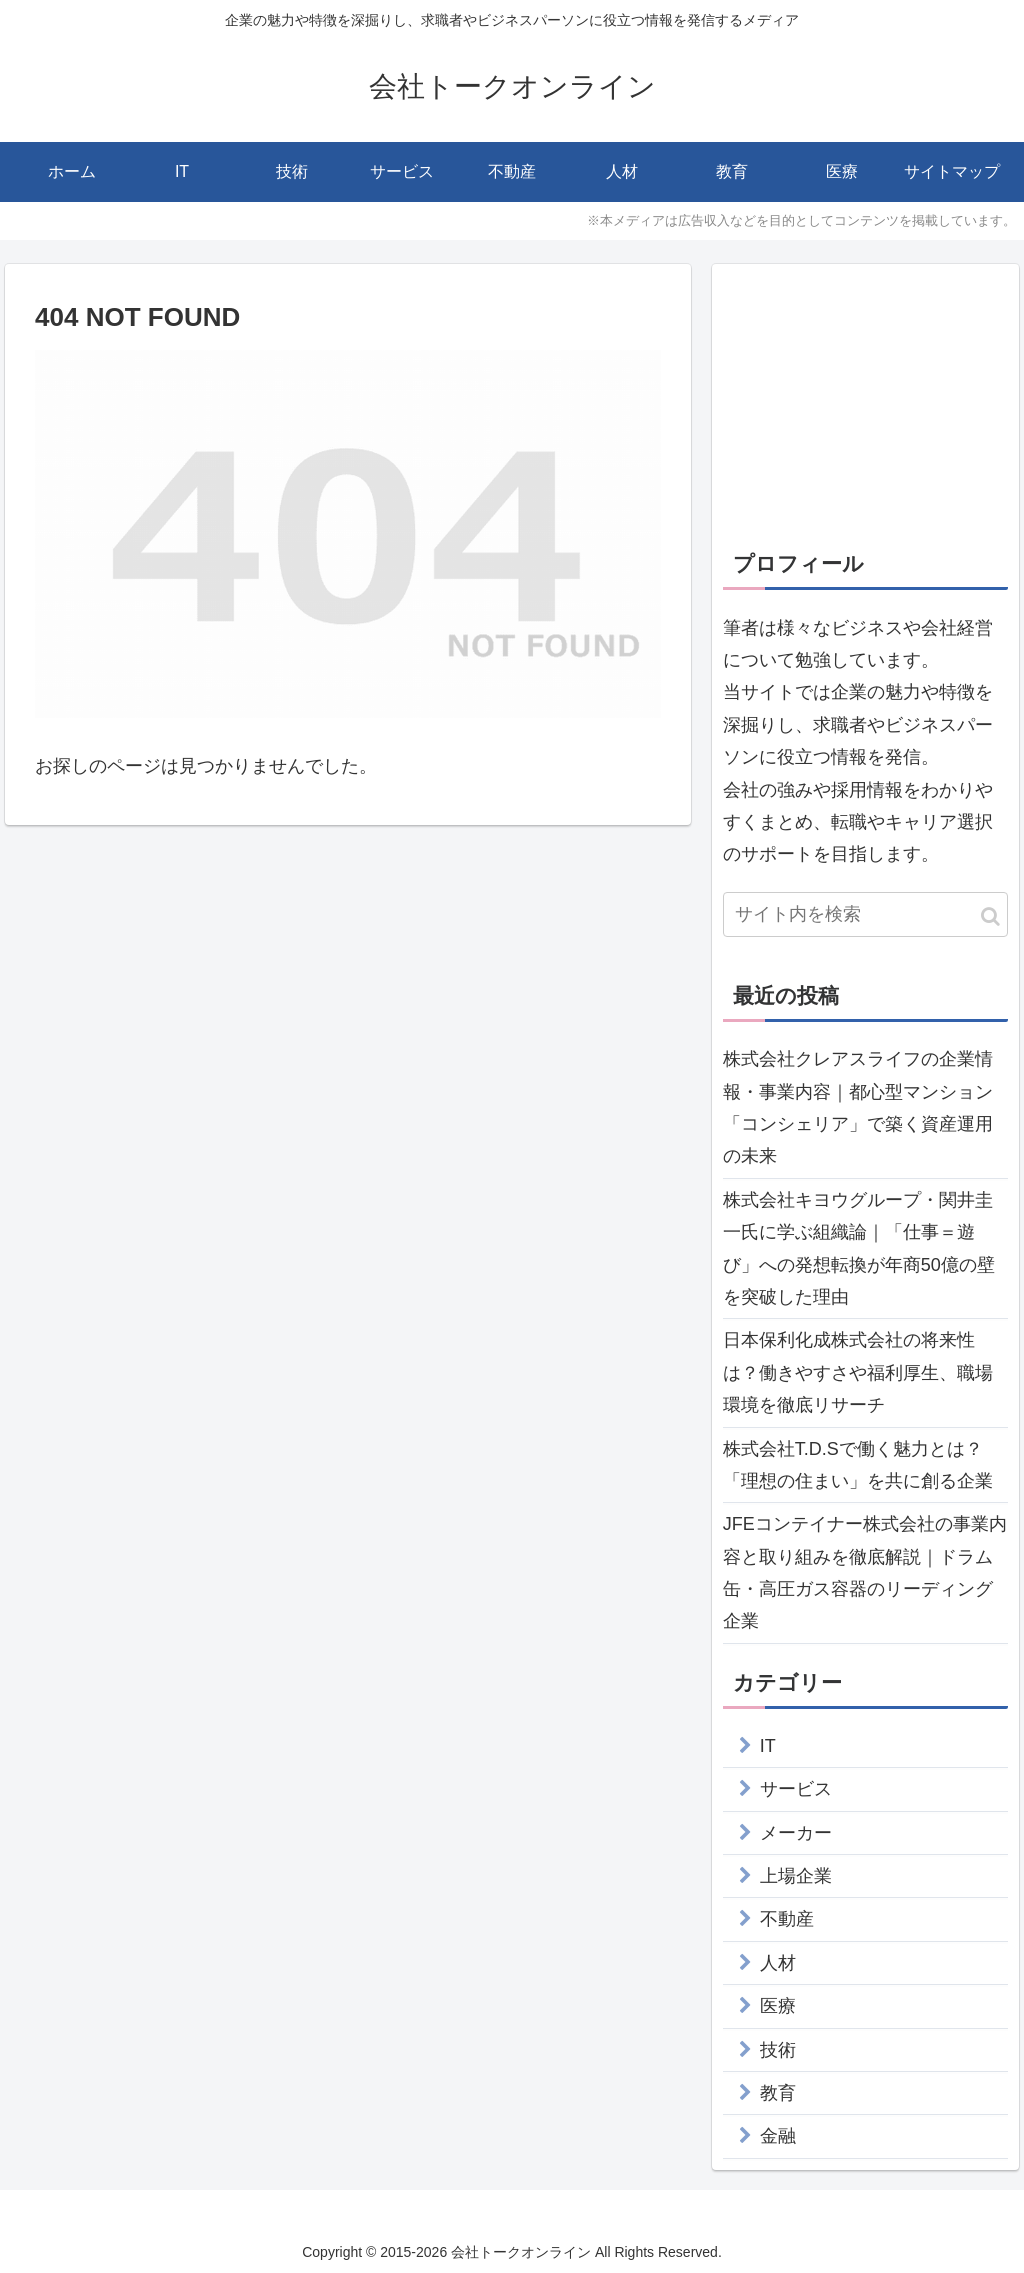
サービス (796, 1789)
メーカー (796, 1833)
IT (768, 1746)
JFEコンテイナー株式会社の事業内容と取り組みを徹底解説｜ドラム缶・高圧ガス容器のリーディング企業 (865, 1572)
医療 (778, 2006)
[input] (865, 914)
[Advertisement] (865, 400)
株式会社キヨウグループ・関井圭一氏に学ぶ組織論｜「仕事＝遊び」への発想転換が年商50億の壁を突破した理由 (859, 1248)
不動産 (787, 1919)
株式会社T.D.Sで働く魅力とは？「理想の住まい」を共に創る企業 (858, 1465)
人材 (778, 1963)
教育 (778, 2093)
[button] (990, 916)
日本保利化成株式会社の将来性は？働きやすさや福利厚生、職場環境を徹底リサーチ (858, 1372)
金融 (778, 2136)
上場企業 (796, 1876)
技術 (778, 2050)
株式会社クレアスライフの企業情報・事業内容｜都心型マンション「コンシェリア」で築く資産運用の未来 (858, 1107)
